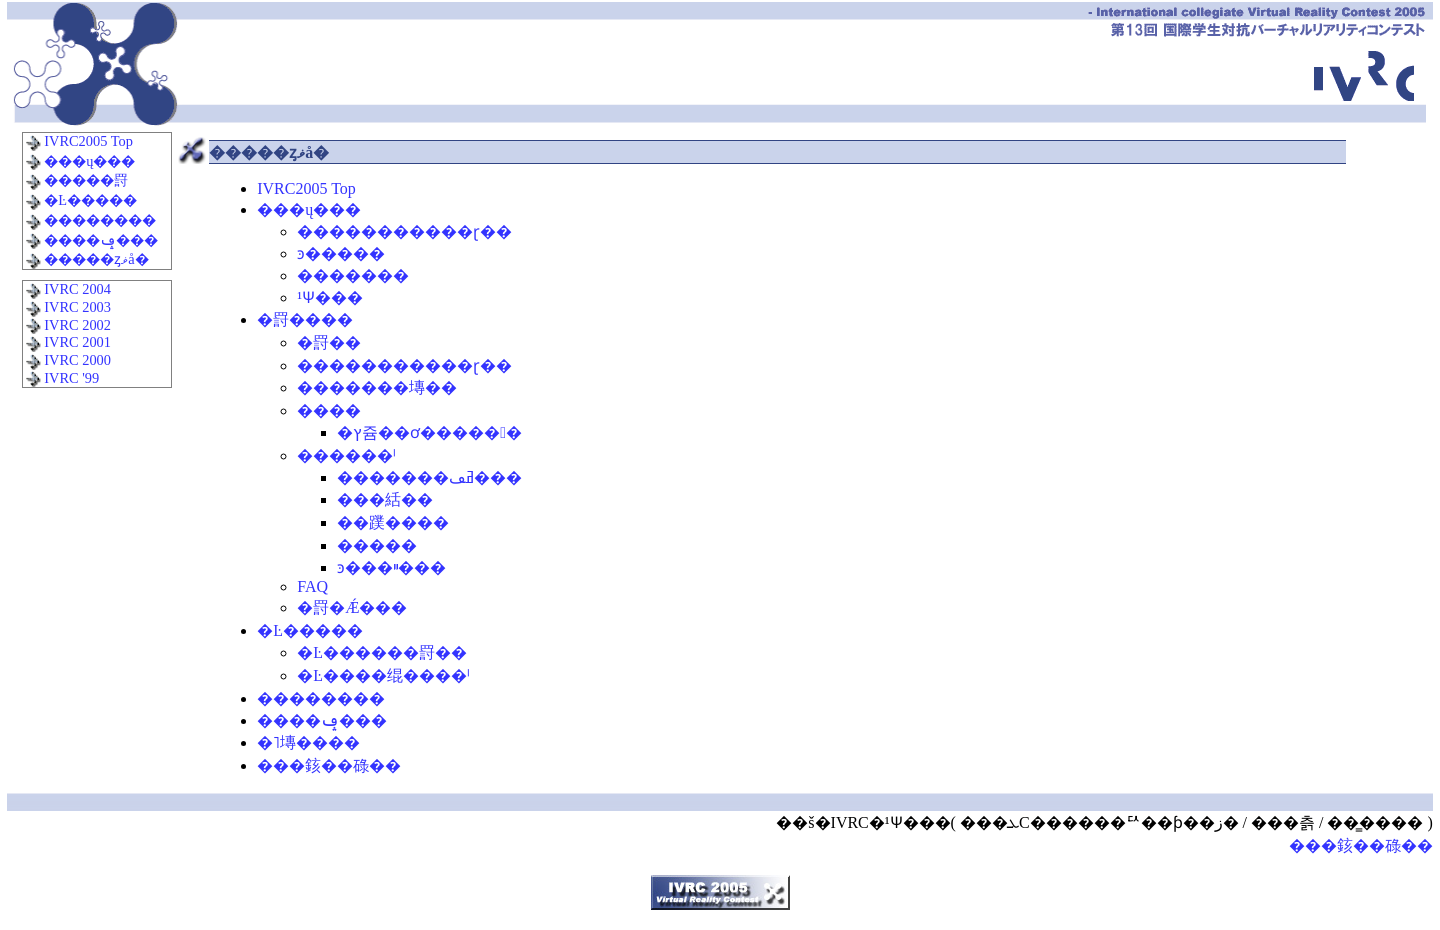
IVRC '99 (62, 378)
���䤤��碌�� (329, 765)
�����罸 (77, 180)
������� (353, 275)
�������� (91, 220)
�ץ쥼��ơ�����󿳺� (429, 432)
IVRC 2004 (68, 289)
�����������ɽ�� (404, 231)
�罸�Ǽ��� (352, 607)
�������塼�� (377, 387)
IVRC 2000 (68, 360)
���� (329, 410)
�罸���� (305, 319)
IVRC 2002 (68, 325)
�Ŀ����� (81, 200)
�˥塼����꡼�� (308, 742)
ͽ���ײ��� (391, 567)
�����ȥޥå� (87, 259)
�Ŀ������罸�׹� (382, 652)
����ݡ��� (92, 240)
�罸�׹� (329, 342)
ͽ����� (341, 253)
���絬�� (385, 499)
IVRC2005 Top (79, 141)
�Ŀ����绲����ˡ (383, 675)
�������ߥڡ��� (429, 477)
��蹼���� (393, 522)
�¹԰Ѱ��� (330, 297)
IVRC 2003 (68, 307)
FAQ (312, 586)
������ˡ (346, 455)
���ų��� (80, 161)
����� (377, 545)
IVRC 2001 (68, 342)
